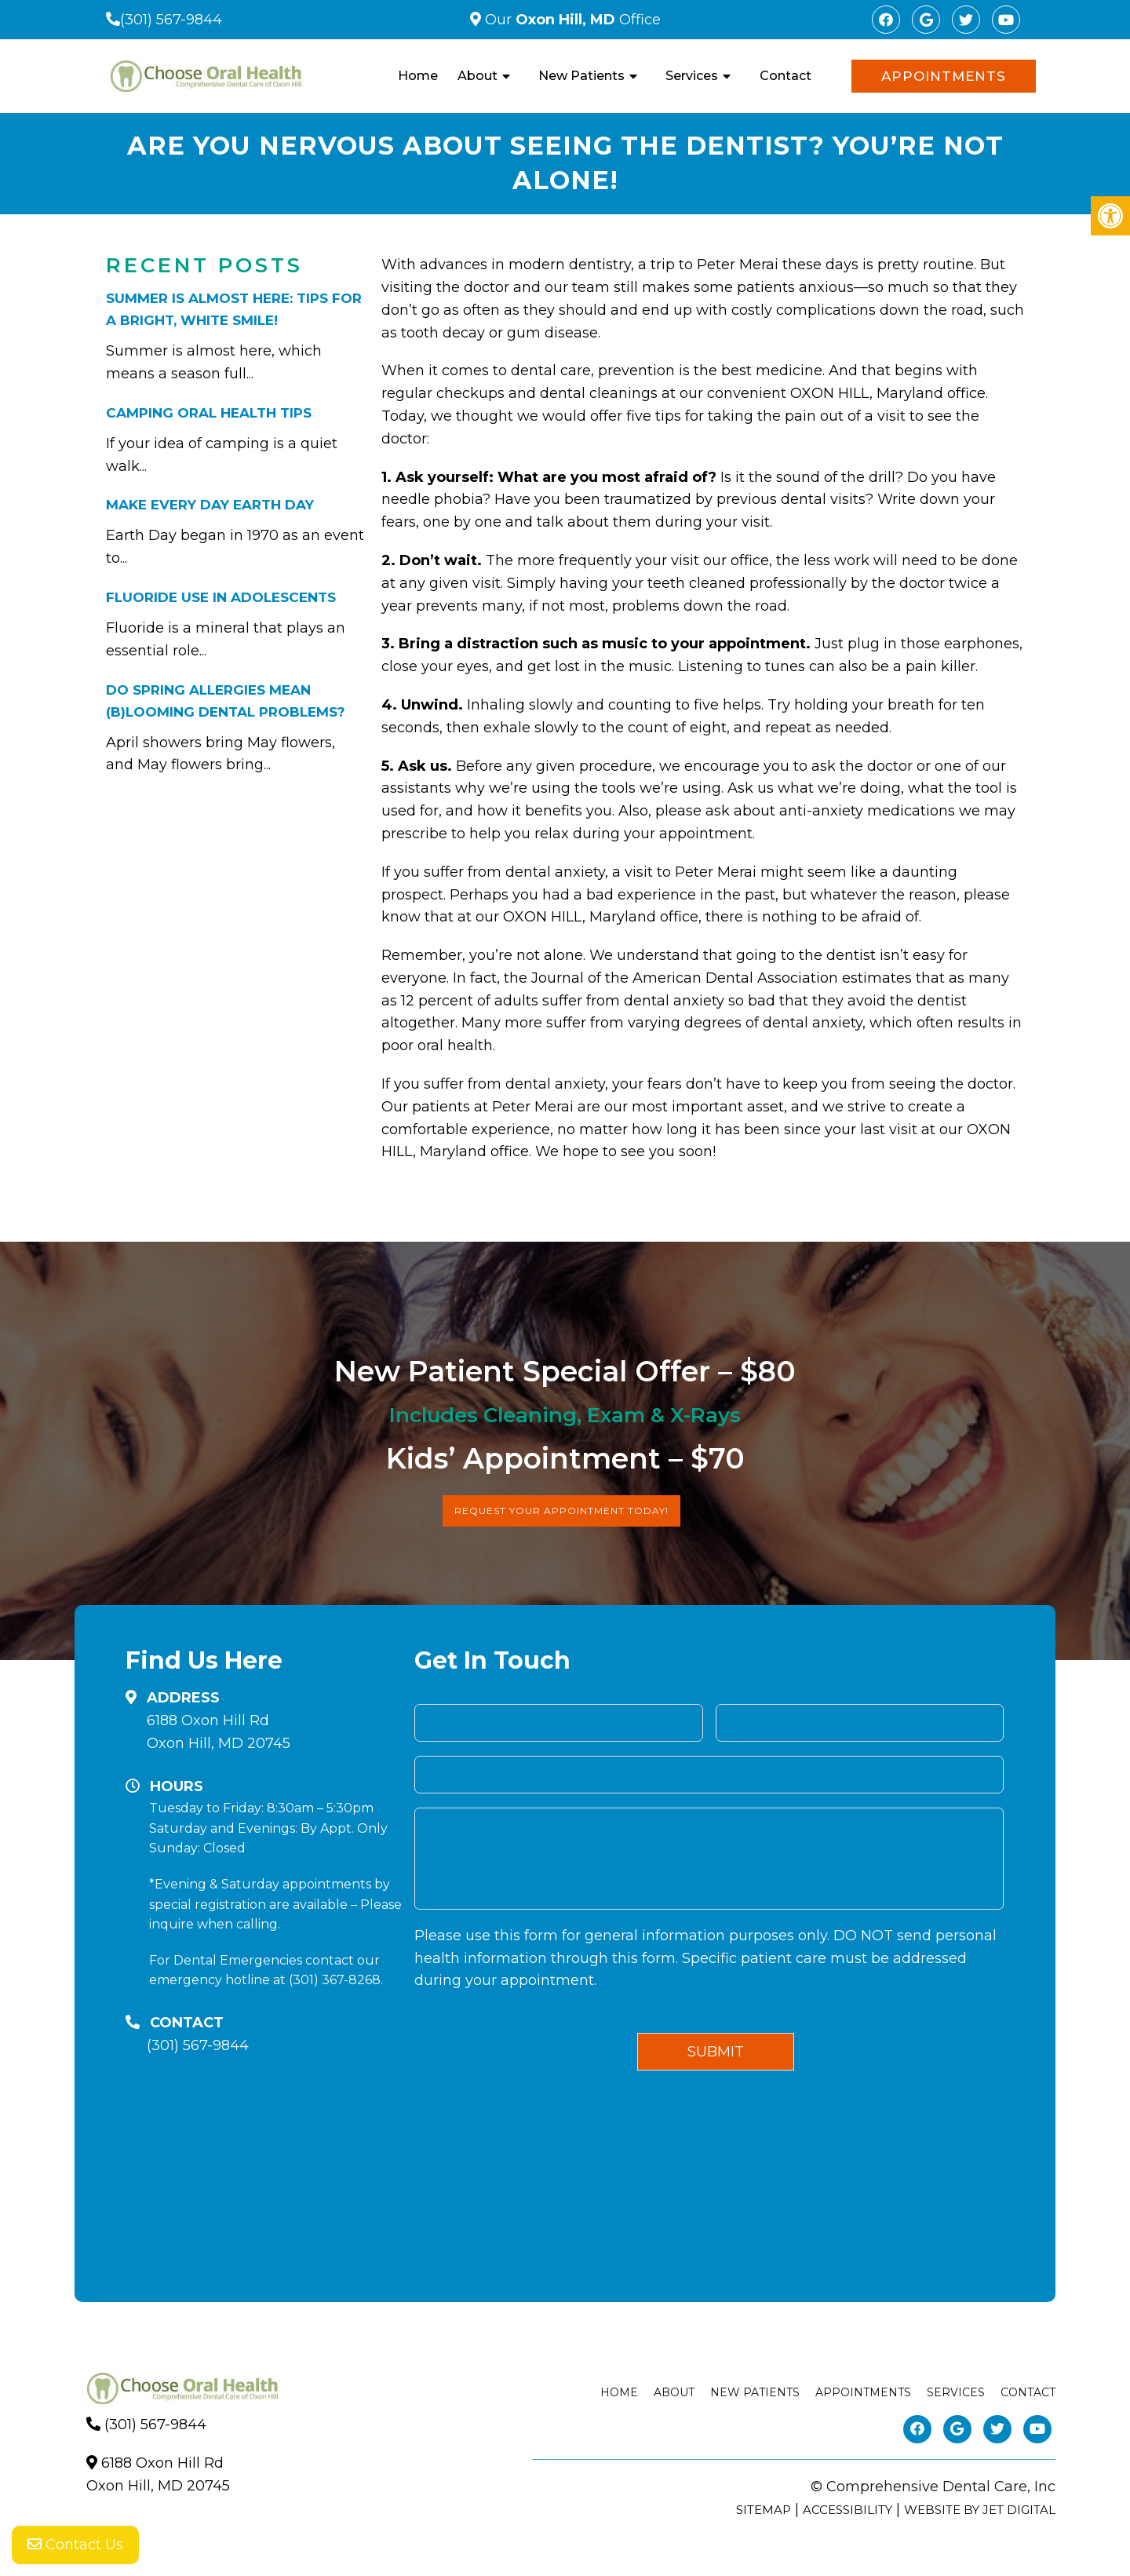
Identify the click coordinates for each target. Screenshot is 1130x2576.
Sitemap (763, 2509)
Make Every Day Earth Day (210, 505)
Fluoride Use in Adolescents (221, 597)
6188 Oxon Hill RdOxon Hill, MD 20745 (218, 1732)
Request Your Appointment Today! (561, 1510)
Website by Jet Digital (979, 2509)
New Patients (581, 75)
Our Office (571, 19)
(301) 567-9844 (171, 19)
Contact (785, 75)
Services (691, 75)
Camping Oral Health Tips (209, 413)
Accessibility (847, 2509)
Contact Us (75, 2544)
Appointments (943, 76)
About (477, 75)
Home (418, 75)
